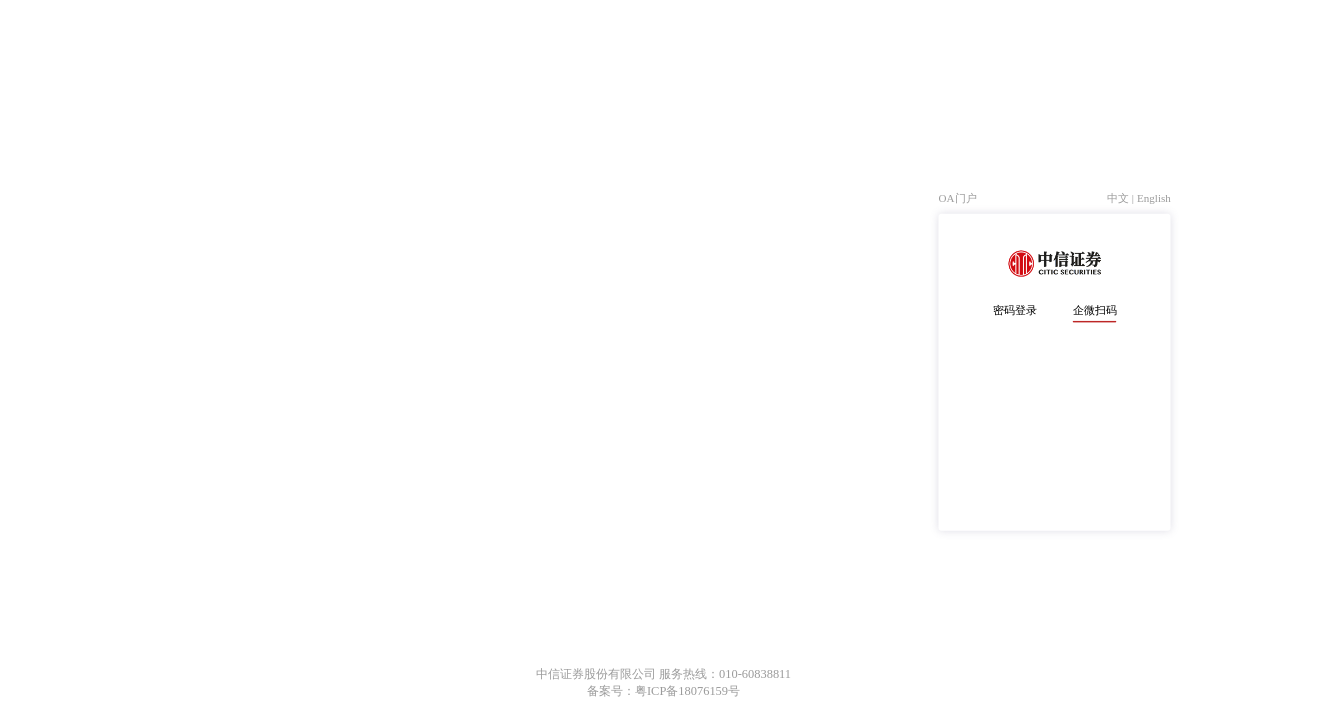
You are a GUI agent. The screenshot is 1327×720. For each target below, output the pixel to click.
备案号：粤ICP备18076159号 (663, 691)
